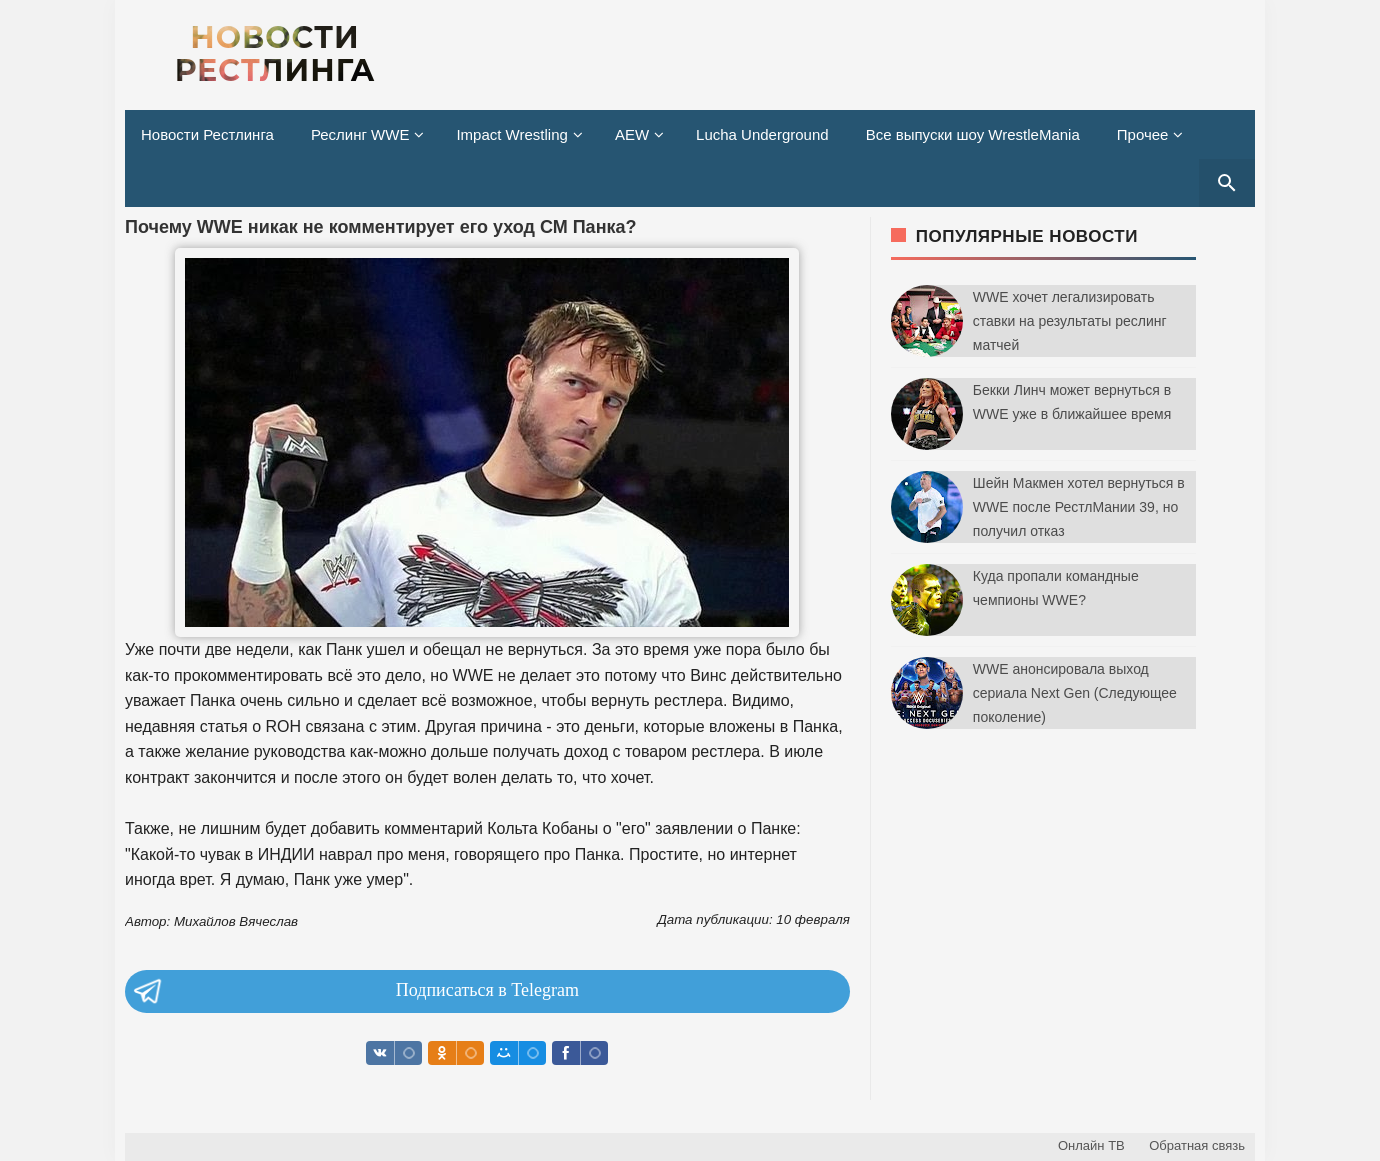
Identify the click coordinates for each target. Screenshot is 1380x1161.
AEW (632, 134)
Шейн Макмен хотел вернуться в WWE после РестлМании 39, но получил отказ (1079, 507)
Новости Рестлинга (207, 134)
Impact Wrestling (511, 134)
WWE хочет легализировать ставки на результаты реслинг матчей (1070, 321)
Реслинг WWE (360, 134)
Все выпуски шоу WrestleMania (973, 134)
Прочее (1143, 134)
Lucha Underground (762, 134)
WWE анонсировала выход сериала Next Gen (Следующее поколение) (1075, 693)
